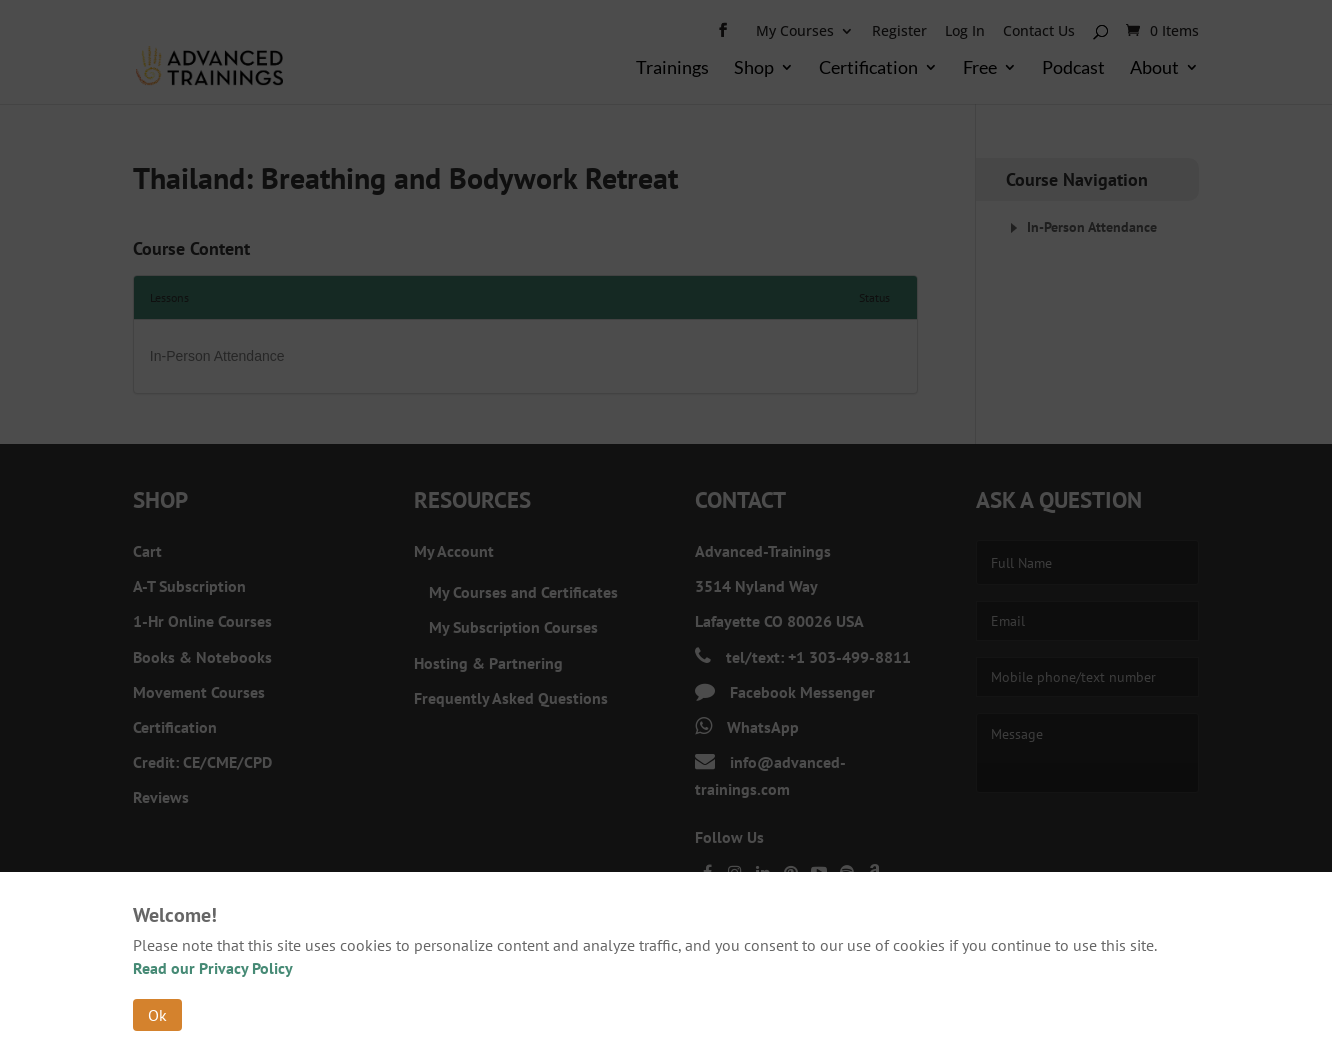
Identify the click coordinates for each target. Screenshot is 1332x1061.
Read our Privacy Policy (213, 968)
